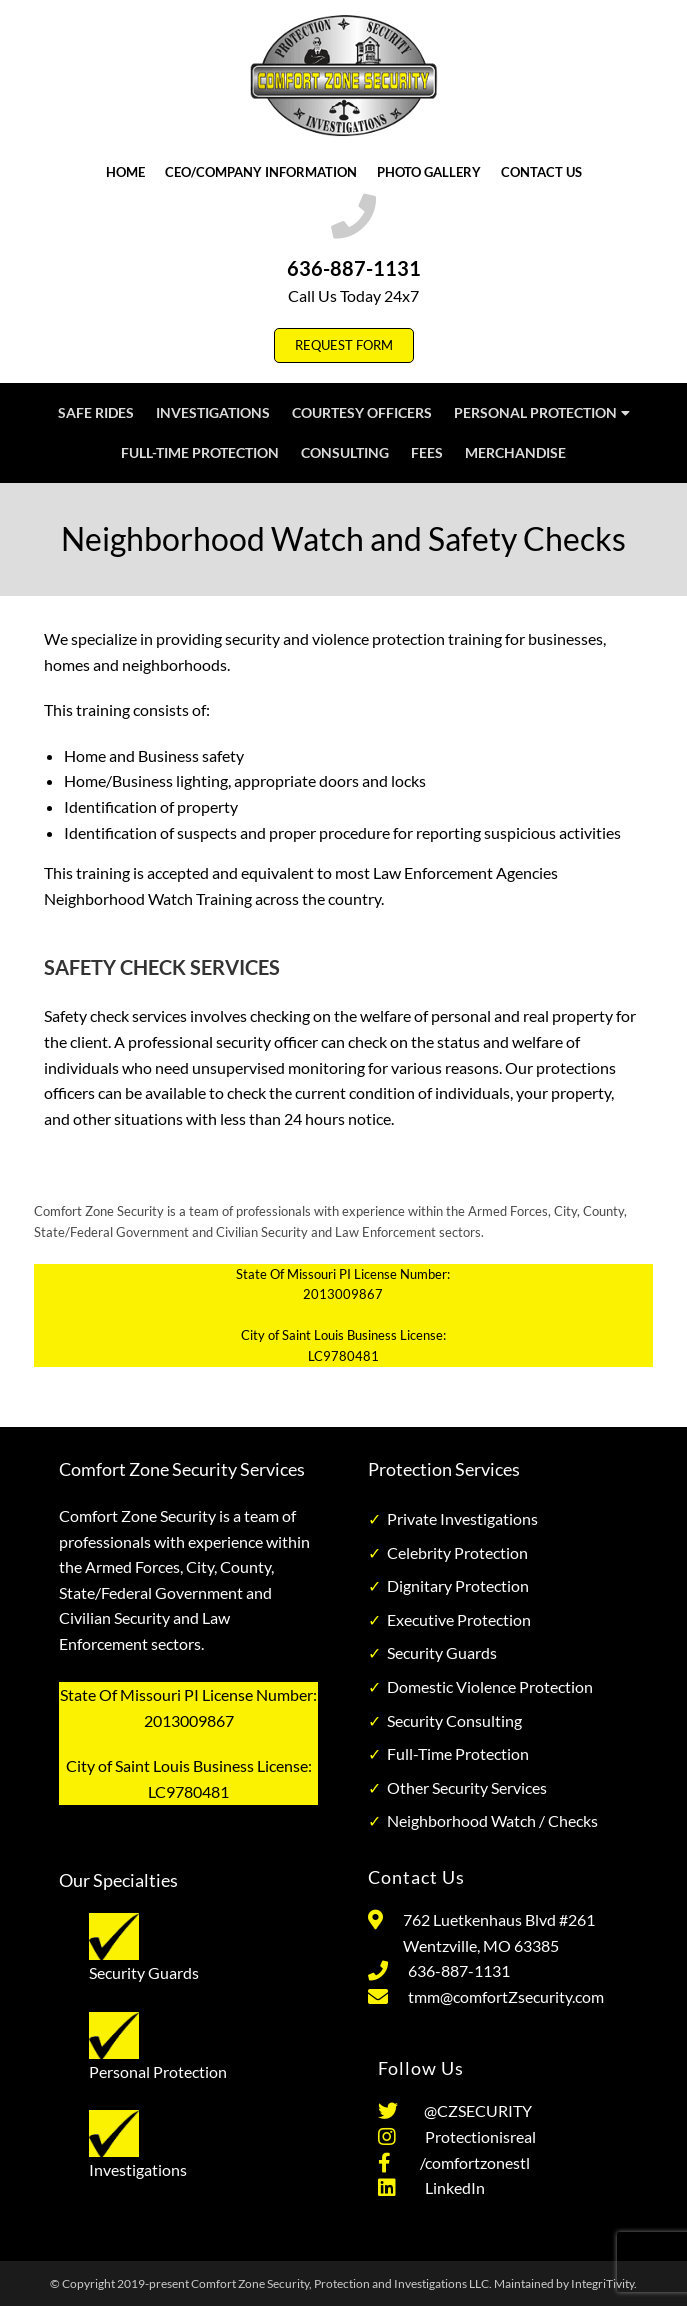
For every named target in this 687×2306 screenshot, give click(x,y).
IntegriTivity (602, 2283)
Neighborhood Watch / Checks (492, 1820)
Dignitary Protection (458, 1585)
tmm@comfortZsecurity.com (506, 1996)
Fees (427, 452)
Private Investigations (462, 1518)
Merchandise (515, 452)
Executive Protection (459, 1619)
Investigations (213, 412)
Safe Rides (96, 412)
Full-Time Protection (200, 452)
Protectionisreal (476, 2136)
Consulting (345, 452)
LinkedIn (450, 2187)
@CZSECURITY (475, 2110)
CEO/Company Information (261, 172)
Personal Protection (542, 413)
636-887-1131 (354, 268)
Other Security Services (467, 1787)
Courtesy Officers (362, 412)
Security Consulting (454, 1720)
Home (125, 172)
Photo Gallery (429, 172)
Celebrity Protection (457, 1552)
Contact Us (541, 172)
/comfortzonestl (470, 2162)
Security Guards (442, 1652)
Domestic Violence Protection (490, 1686)
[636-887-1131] (353, 216)
